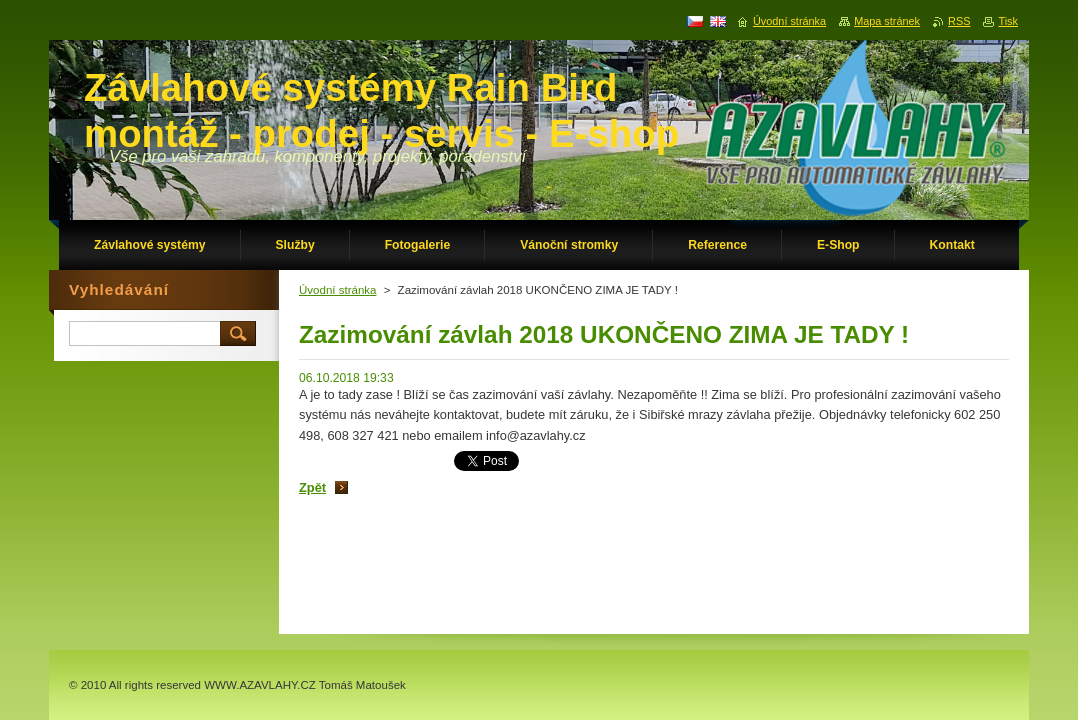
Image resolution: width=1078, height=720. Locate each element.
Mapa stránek (887, 21)
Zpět (312, 487)
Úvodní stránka (337, 290)
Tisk (1008, 21)
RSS (959, 21)
